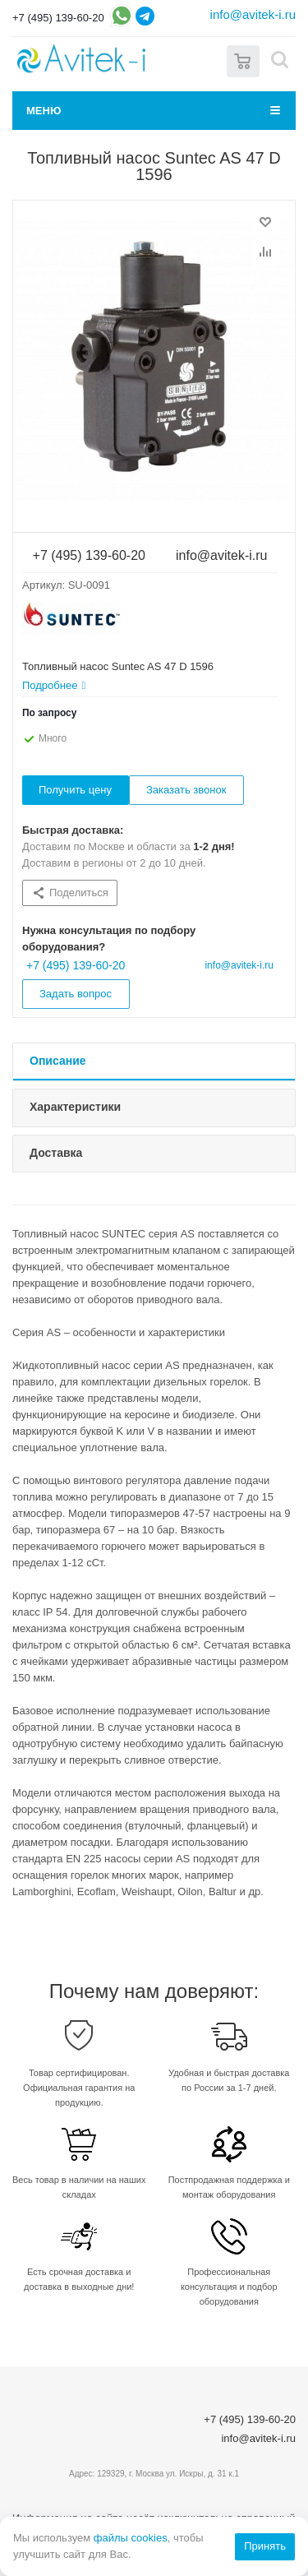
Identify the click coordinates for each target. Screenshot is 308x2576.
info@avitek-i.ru (253, 14)
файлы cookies (131, 2538)
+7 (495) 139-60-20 (58, 18)
